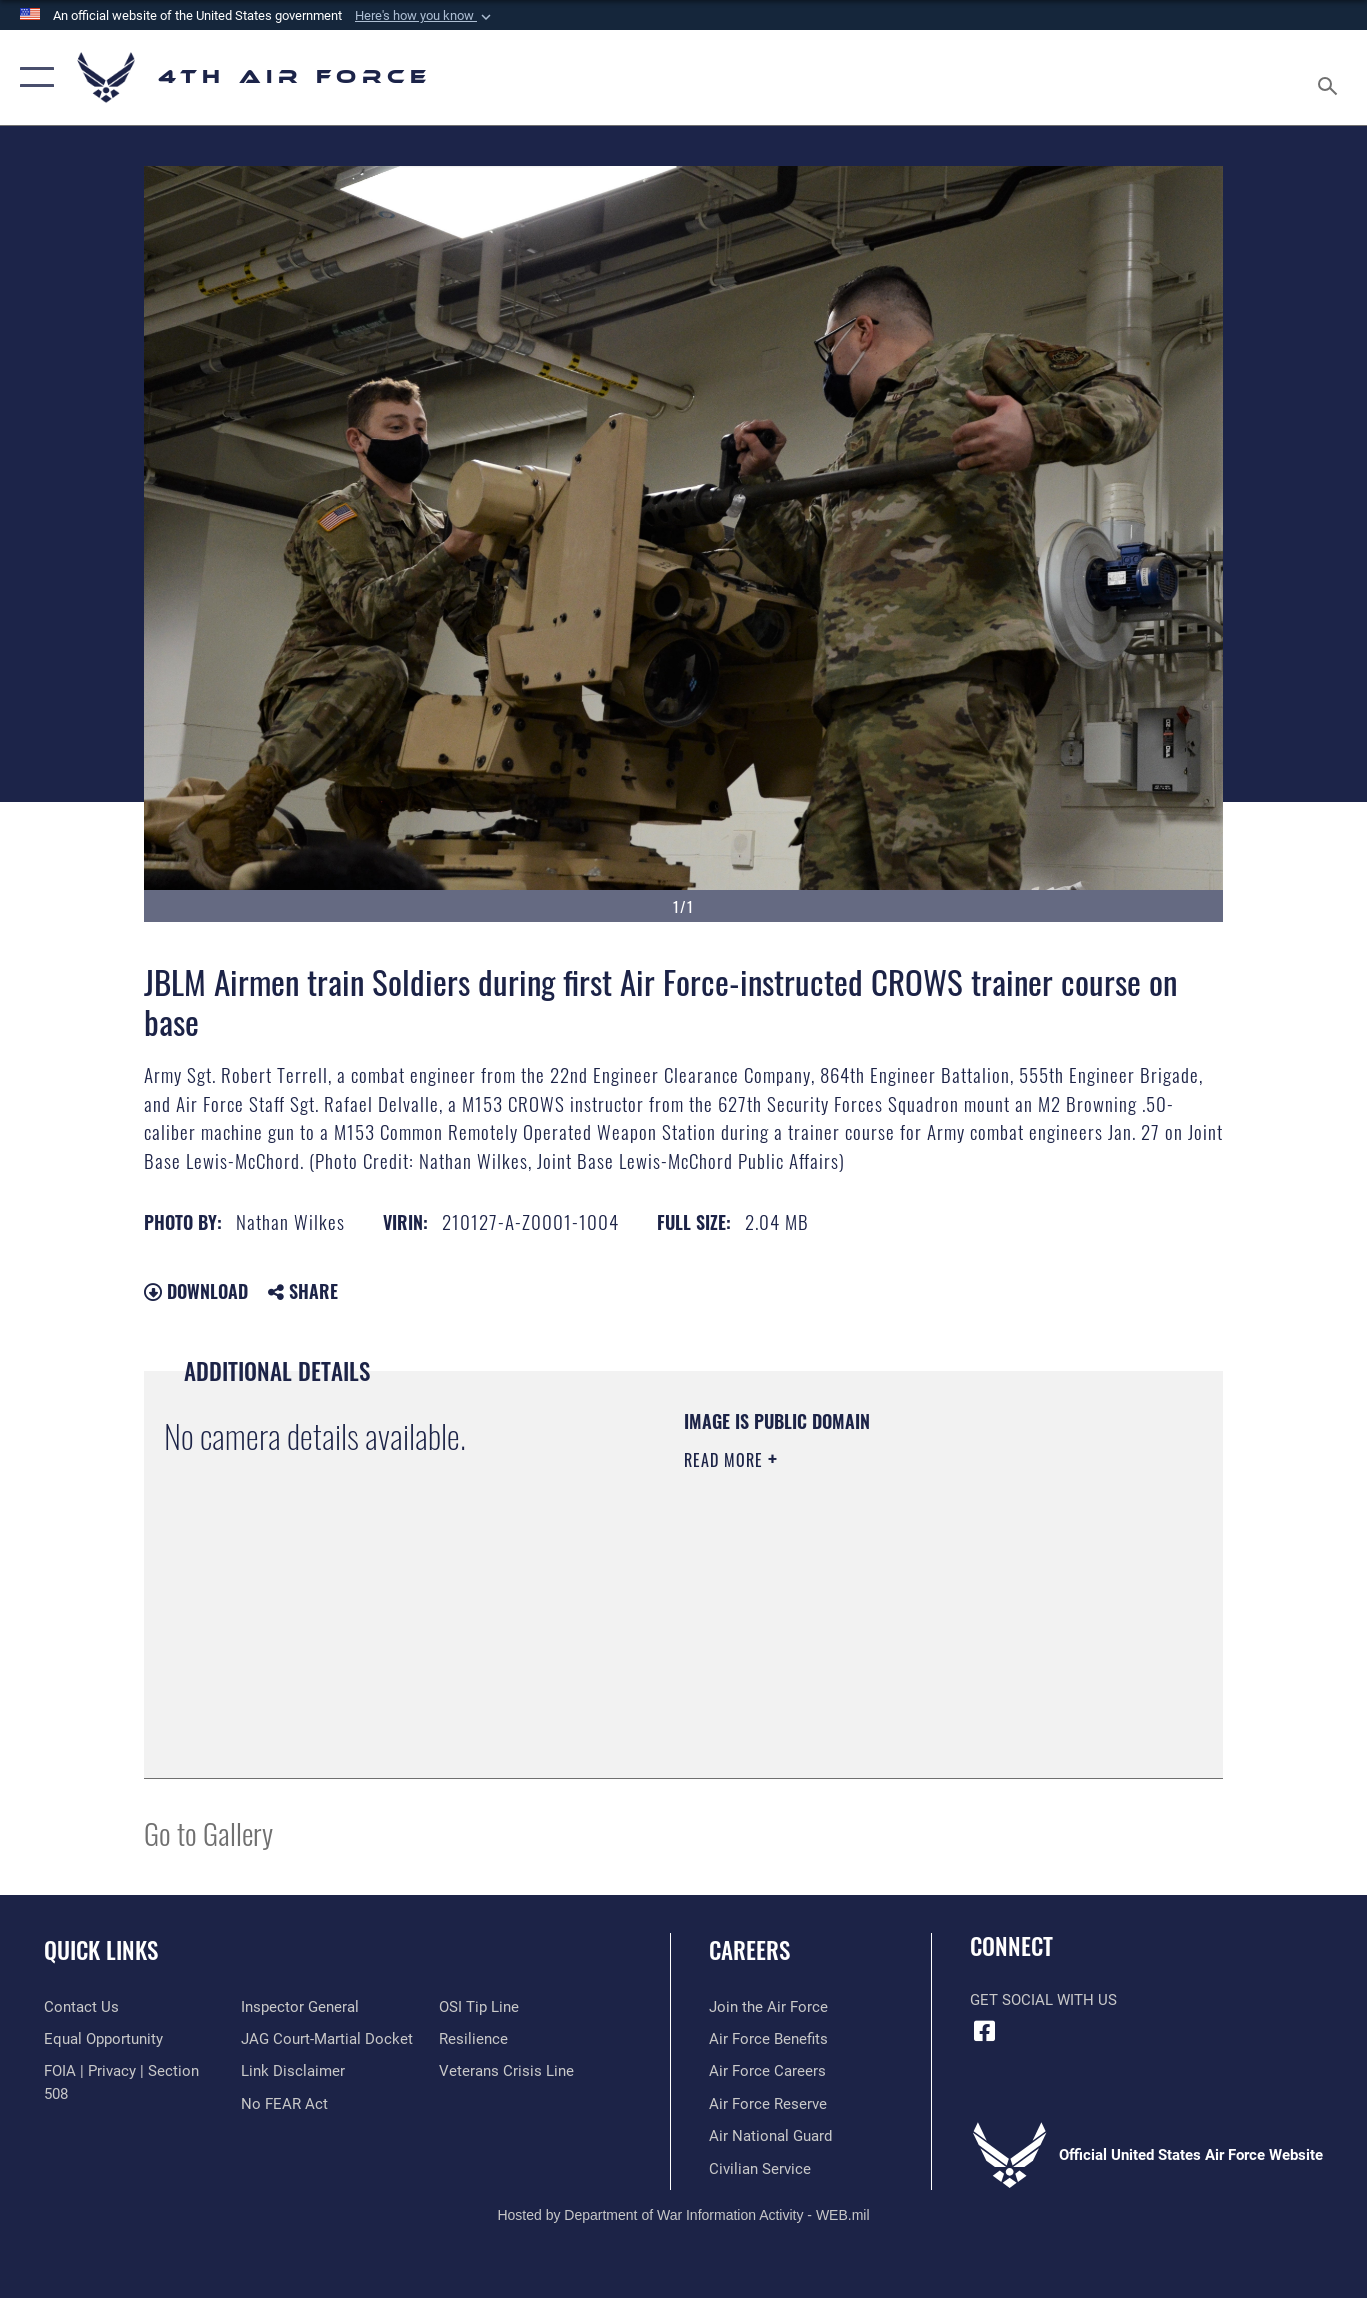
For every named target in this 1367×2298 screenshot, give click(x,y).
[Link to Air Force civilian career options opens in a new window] (760, 2169)
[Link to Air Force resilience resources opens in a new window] (473, 2039)
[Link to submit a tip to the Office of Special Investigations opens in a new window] (479, 2007)
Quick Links (101, 1950)
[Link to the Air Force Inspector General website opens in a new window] (300, 2007)
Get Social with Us (1043, 2000)
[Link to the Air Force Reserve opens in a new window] (768, 2104)
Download (196, 1291)
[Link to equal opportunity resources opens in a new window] (103, 2039)
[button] (425, 16)
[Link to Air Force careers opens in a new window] (767, 2071)
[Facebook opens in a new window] (985, 2031)
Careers (749, 1950)
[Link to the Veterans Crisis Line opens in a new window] (506, 2071)
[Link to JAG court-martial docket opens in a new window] (327, 2039)
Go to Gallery (208, 1832)
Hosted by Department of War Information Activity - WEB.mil (683, 2215)
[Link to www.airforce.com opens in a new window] (768, 2007)
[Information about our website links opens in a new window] (293, 2071)
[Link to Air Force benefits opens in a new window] (768, 2039)
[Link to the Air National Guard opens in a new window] (770, 2136)
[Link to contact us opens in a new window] (81, 2007)
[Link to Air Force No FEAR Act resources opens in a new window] (284, 2104)
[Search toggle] (1331, 77)
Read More (726, 1460)
